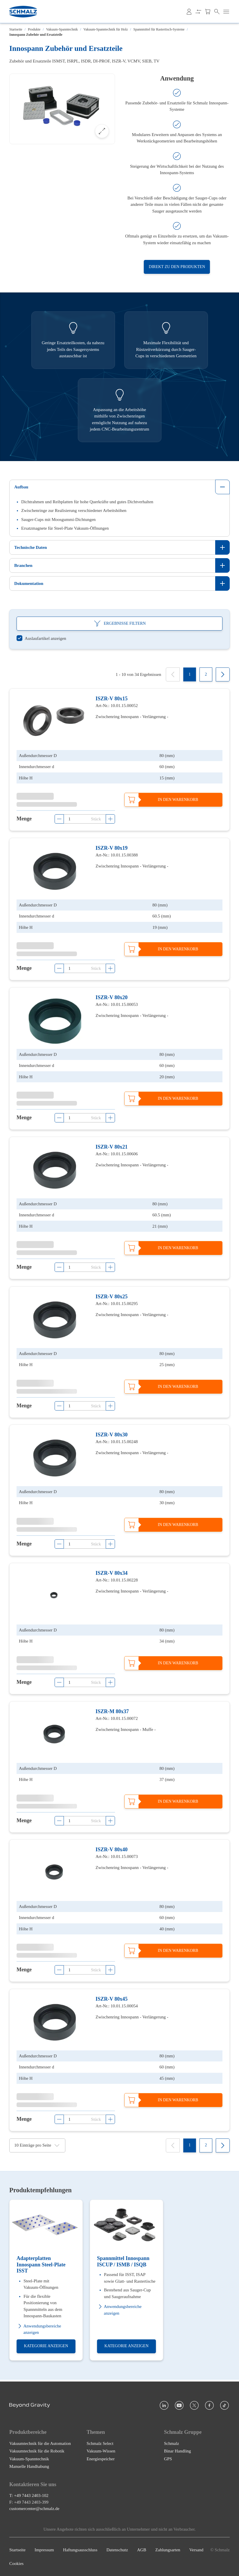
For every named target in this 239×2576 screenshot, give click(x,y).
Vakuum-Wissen (101, 2451)
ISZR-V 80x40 (111, 1850)
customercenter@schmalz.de (34, 2508)
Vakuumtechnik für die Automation (40, 2443)
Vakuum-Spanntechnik (62, 29)
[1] (189, 674)
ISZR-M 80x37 (112, 1711)
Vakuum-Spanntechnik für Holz (105, 29)
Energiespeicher (100, 2458)
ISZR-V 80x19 (111, 848)
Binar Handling (177, 2451)
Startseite (15, 29)
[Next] (223, 674)
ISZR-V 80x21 (111, 1147)
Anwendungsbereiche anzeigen (39, 2329)
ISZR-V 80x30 (111, 1435)
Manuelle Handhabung (29, 2466)
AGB (141, 2550)
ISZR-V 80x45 (111, 1999)
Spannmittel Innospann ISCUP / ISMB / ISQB (123, 2262)
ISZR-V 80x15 (111, 698)
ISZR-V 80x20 (111, 998)
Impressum (44, 2550)
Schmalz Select (100, 2443)
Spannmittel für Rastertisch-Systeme (158, 29)
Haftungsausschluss (80, 2550)
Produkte (34, 29)
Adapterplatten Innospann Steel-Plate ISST (41, 2265)
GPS (168, 2458)
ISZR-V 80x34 (111, 1573)
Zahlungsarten (167, 2550)
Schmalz (171, 2443)
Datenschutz (117, 2550)
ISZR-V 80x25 (111, 1296)
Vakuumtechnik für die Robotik (36, 2451)
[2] (206, 674)
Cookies (16, 2563)
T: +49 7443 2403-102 (28, 2495)
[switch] (41, 638)
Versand (196, 2550)
